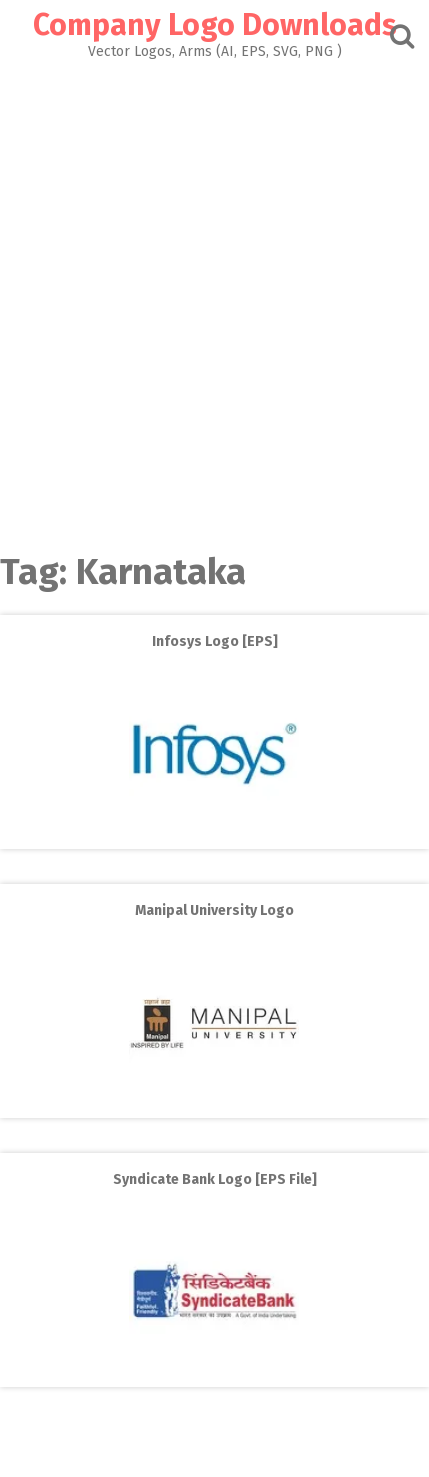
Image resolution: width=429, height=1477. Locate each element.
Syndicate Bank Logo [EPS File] (215, 1179)
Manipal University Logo (214, 910)
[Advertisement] (214, 300)
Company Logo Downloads (215, 25)
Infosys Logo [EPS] (215, 641)
